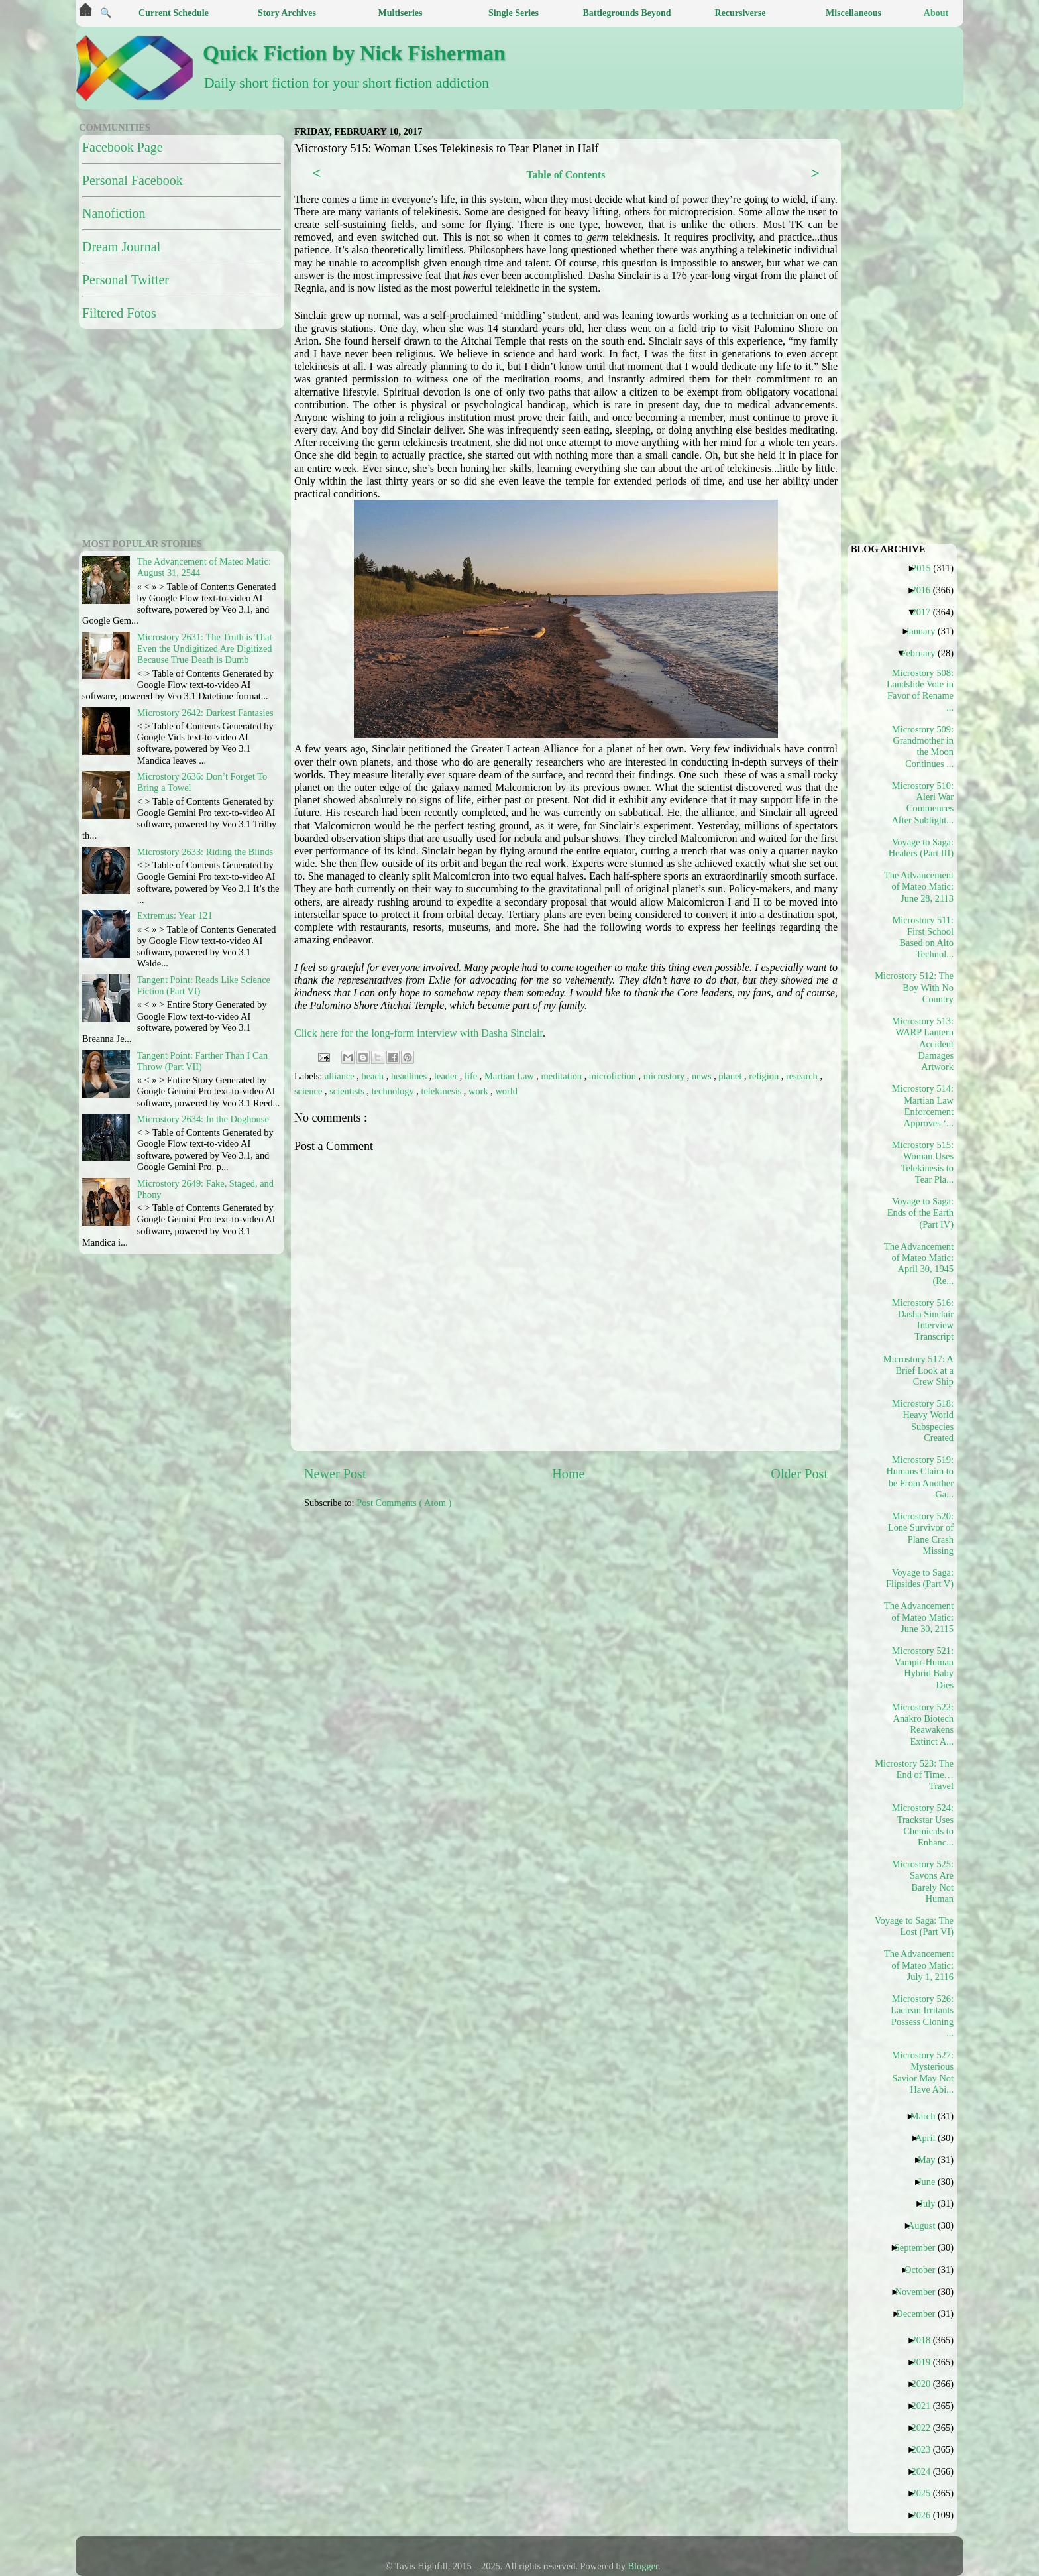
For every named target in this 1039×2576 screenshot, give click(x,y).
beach (374, 1076)
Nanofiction (114, 213)
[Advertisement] (625, 1613)
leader (447, 1076)
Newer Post (335, 1473)
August (927, 2225)
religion (765, 1076)
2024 (925, 2471)
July (932, 2203)
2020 (925, 2383)
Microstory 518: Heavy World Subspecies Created (923, 1420)
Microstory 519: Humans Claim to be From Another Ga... (920, 1476)
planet (731, 1076)
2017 (925, 612)
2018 (925, 2340)
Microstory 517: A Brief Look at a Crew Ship (919, 1370)
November (920, 2291)
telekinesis (442, 1091)
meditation (562, 1076)
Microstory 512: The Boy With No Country (919, 987)
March (928, 2116)
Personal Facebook (132, 180)
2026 (925, 2515)
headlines (410, 1076)
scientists (347, 1091)
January (926, 631)
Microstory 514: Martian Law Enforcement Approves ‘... (923, 1105)
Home (568, 1473)
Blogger (643, 2566)
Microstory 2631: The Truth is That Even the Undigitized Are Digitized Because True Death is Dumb (204, 649)
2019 (925, 2362)
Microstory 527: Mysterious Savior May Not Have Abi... (923, 2072)
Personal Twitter (125, 279)
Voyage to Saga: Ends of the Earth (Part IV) (920, 1213)
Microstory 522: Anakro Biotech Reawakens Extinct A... (923, 1724)
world (506, 1091)
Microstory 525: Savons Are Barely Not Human (923, 1881)
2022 (925, 2427)
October (924, 2269)
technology (394, 1091)
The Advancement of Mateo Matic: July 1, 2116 (919, 1965)
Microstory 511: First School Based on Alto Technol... (923, 937)
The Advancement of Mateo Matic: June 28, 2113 (919, 887)
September (920, 2247)
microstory (665, 1076)
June (931, 2181)
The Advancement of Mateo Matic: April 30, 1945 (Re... (919, 1263)
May (931, 2159)
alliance (340, 1076)
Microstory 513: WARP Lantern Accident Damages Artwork (923, 1044)
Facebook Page (122, 147)
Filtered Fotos (119, 313)
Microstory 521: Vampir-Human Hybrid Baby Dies (923, 1667)
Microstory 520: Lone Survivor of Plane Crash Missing (921, 1533)
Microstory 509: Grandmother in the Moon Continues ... (923, 746)
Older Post (799, 1473)
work (479, 1091)
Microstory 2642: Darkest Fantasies (205, 712)
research (803, 1076)
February (922, 653)
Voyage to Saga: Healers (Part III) (921, 847)
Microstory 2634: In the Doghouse (203, 1119)
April (930, 2138)
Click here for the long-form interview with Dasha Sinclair (418, 1033)
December (920, 2313)
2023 (925, 2449)
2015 (926, 568)
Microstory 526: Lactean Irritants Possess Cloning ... (922, 2015)
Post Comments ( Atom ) (403, 1502)
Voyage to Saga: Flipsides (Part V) (920, 1578)
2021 (925, 2405)
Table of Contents (565, 174)
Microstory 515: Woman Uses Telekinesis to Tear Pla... (923, 1162)
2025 (925, 2493)
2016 (925, 590)
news (703, 1076)
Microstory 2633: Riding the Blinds (205, 852)
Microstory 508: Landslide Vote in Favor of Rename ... (920, 690)
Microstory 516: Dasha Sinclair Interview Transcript (923, 1319)
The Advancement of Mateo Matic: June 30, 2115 (919, 1617)
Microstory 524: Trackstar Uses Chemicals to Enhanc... (923, 1824)
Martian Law (510, 1076)
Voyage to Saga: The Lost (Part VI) (919, 1926)
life (472, 1076)
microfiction (614, 1076)
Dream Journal (121, 246)
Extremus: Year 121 (175, 915)
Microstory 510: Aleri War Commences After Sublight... (922, 802)
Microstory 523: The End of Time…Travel (919, 1775)
